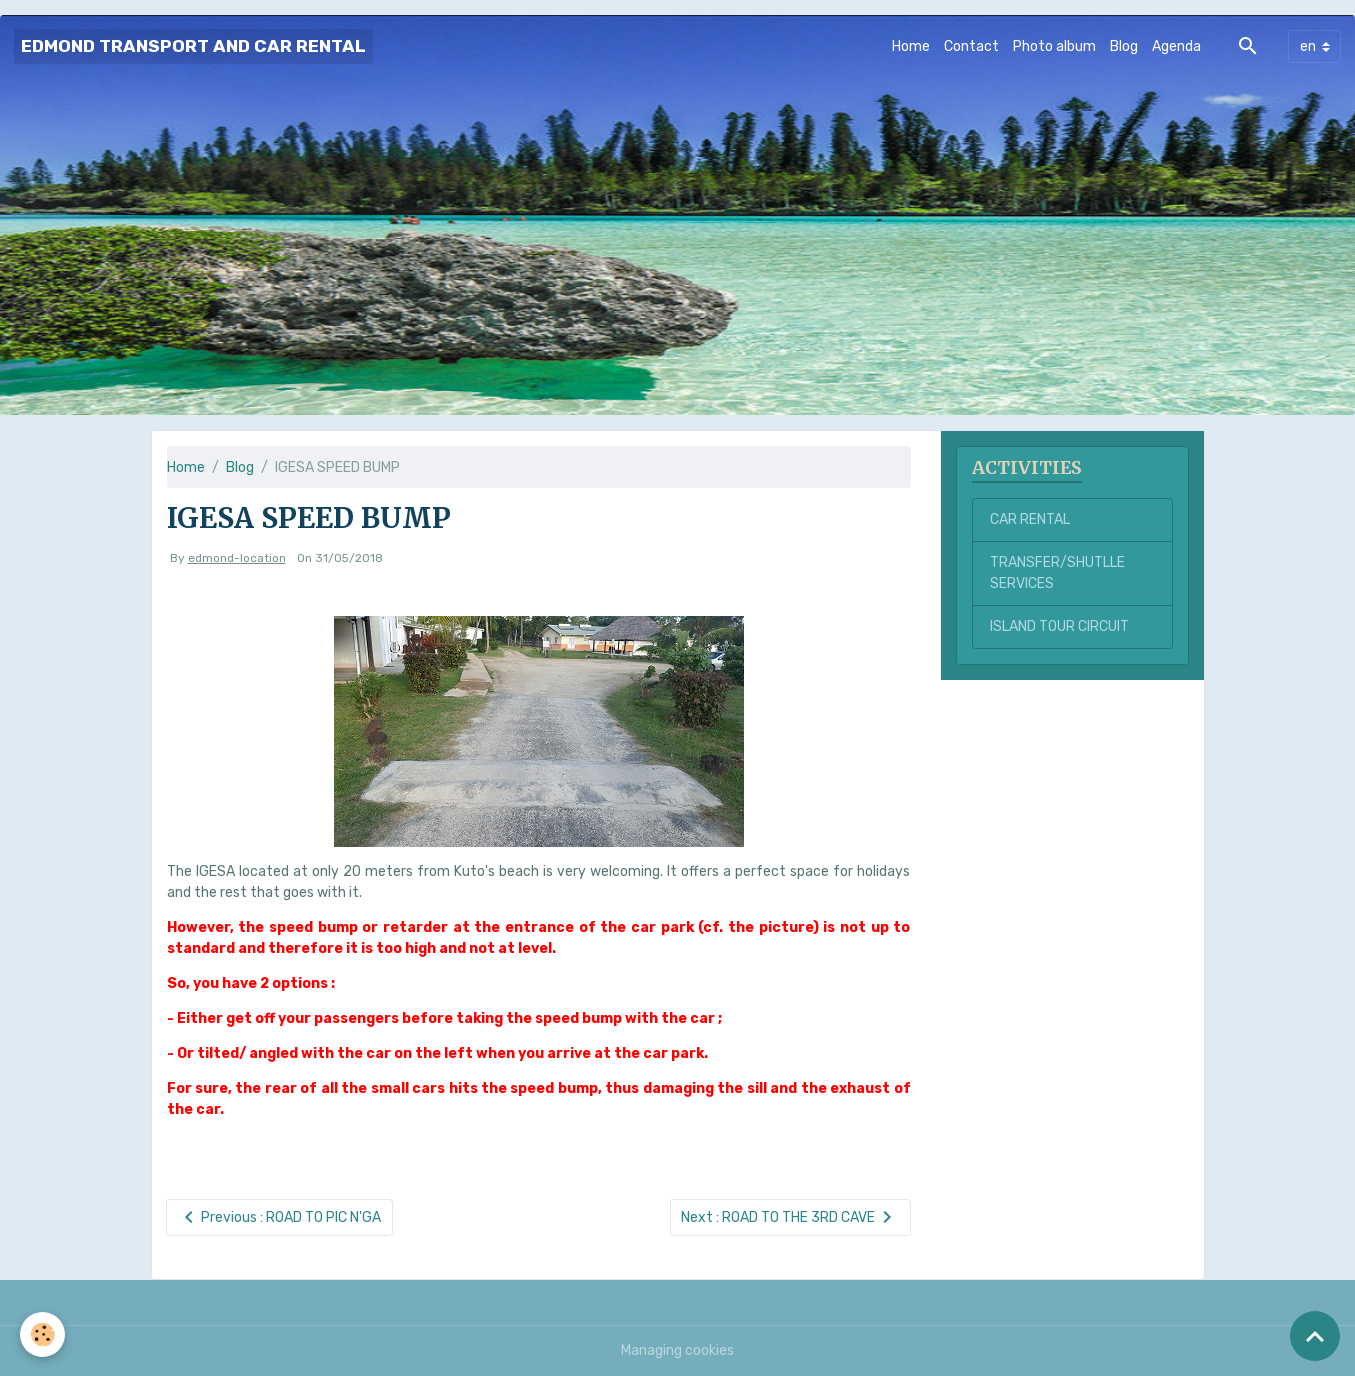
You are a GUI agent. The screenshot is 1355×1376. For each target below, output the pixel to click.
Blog (1124, 46)
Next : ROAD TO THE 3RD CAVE (790, 1217)
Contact (971, 46)
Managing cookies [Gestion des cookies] (677, 1350)
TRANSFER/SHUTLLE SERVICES (1057, 573)
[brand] (193, 46)
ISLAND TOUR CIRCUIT (1059, 626)
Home (911, 46)
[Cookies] (42, 1334)
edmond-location (237, 558)
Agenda (1176, 46)
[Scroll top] (1315, 1336)
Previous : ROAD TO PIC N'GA (279, 1217)
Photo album (1054, 46)
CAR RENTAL (1030, 519)
